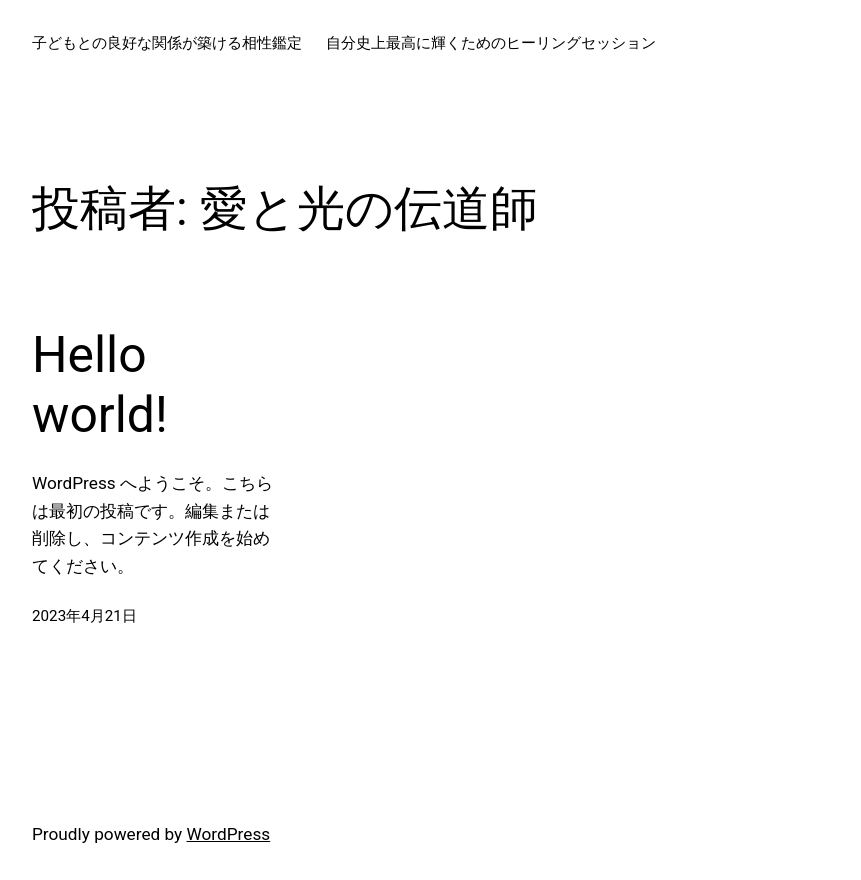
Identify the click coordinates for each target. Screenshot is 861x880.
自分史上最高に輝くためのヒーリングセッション (491, 43)
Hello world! (100, 385)
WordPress (229, 834)
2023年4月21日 (84, 616)
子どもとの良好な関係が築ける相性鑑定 (167, 43)
